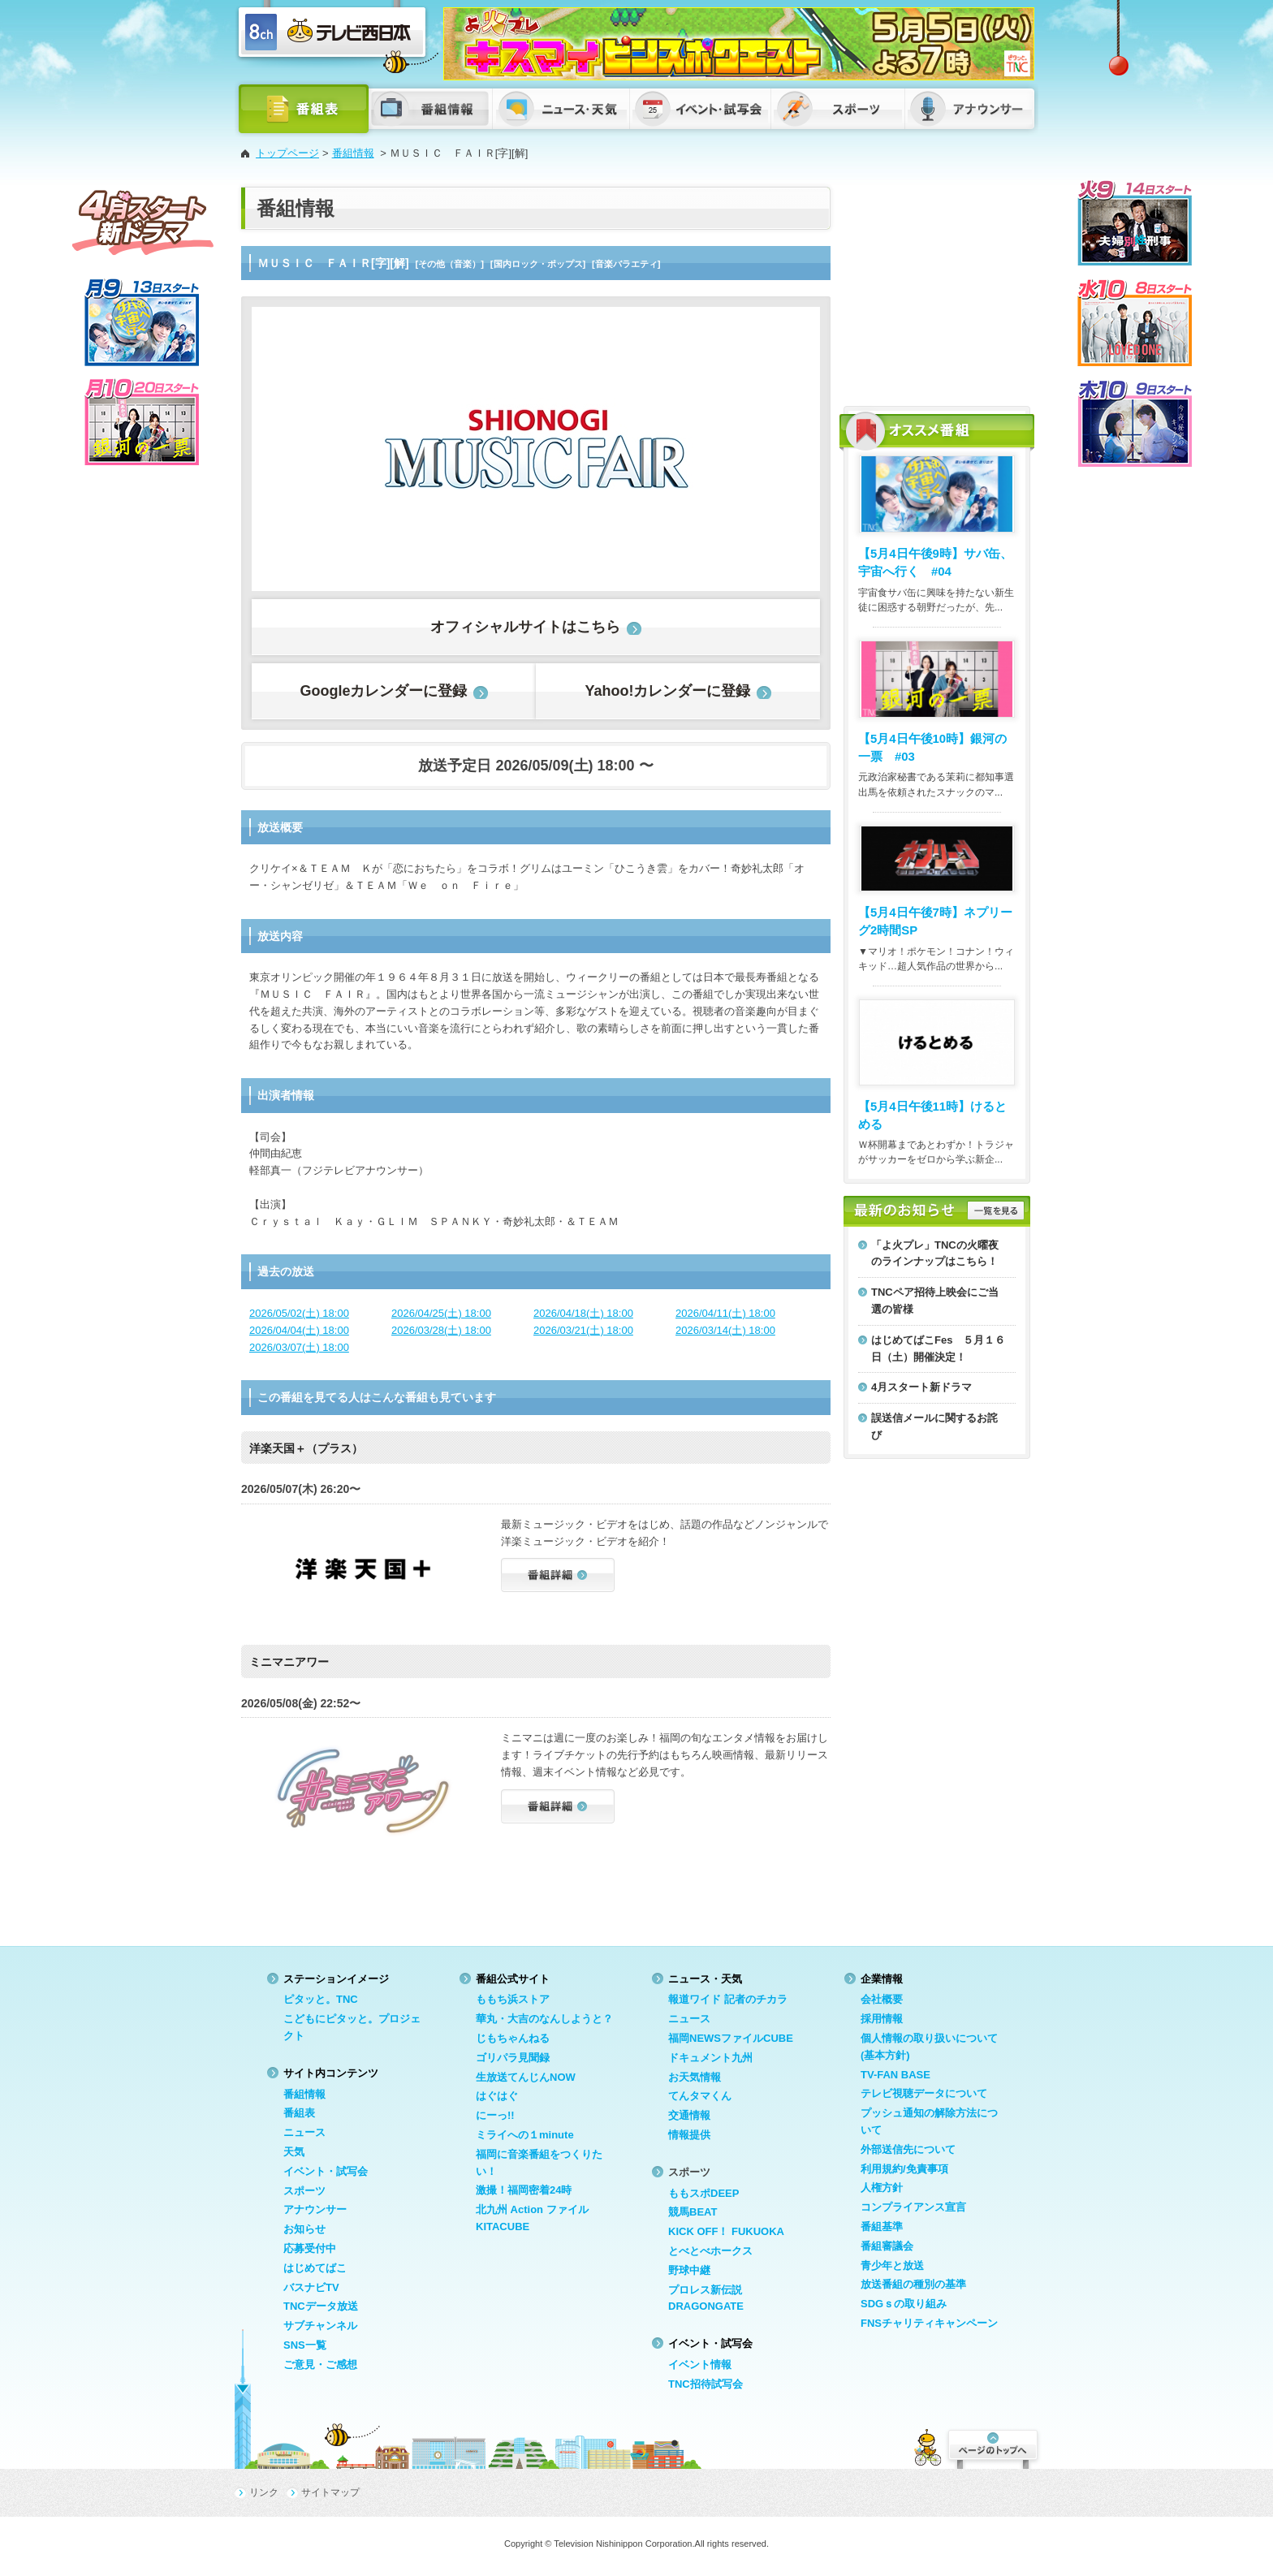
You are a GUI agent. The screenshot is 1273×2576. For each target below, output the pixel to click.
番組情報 (353, 153)
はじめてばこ (315, 2268)
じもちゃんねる (513, 2038)
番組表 (299, 2113)
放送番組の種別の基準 (913, 2284)
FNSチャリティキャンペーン (929, 2323)
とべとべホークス (710, 2251)
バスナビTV (311, 2287)
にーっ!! (495, 2115)
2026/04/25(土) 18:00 (441, 1313)
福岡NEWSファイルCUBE (730, 2038)
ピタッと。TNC (320, 1999)
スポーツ (304, 2191)
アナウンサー (315, 2209)
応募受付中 (309, 2248)
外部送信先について (908, 2149)
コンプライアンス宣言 (913, 2207)
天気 (293, 2152)
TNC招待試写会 (705, 2384)
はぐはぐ (497, 2096)
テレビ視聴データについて (924, 2093)
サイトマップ (330, 2492)
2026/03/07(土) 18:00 (299, 1347)
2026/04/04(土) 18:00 (299, 1330)
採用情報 (882, 2019)
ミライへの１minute (525, 2135)
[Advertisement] (936, 288)
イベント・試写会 (325, 2171)
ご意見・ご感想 (320, 2364)
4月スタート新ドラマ (921, 1387)
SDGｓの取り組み (904, 2304)
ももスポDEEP (703, 2193)
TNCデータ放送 (320, 2306)
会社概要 (882, 1999)
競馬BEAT (692, 2212)
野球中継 (689, 2270)
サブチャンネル (320, 2325)
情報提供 (689, 2135)
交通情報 (689, 2115)
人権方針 (882, 2187)
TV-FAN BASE (895, 2075)
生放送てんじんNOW (526, 2077)
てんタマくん (699, 2096)
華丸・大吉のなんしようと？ (544, 2019)
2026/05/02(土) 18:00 (299, 1313)
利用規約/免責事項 (904, 2169)
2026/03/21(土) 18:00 (583, 1330)
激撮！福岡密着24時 (524, 2190)
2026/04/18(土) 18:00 (583, 1313)
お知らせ (304, 2229)
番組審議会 (887, 2246)
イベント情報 (699, 2364)
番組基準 (882, 2226)
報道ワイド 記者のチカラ (728, 1999)
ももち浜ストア (513, 1999)
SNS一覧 (304, 2345)
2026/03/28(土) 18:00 (441, 1330)
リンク (263, 2492)
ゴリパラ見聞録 (513, 2058)
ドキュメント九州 (710, 2058)
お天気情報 (694, 2077)
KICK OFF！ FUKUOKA (726, 2231)
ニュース (304, 2132)
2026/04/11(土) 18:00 (725, 1313)
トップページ (287, 153)
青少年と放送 (892, 2265)
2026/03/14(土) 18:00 (725, 1330)
